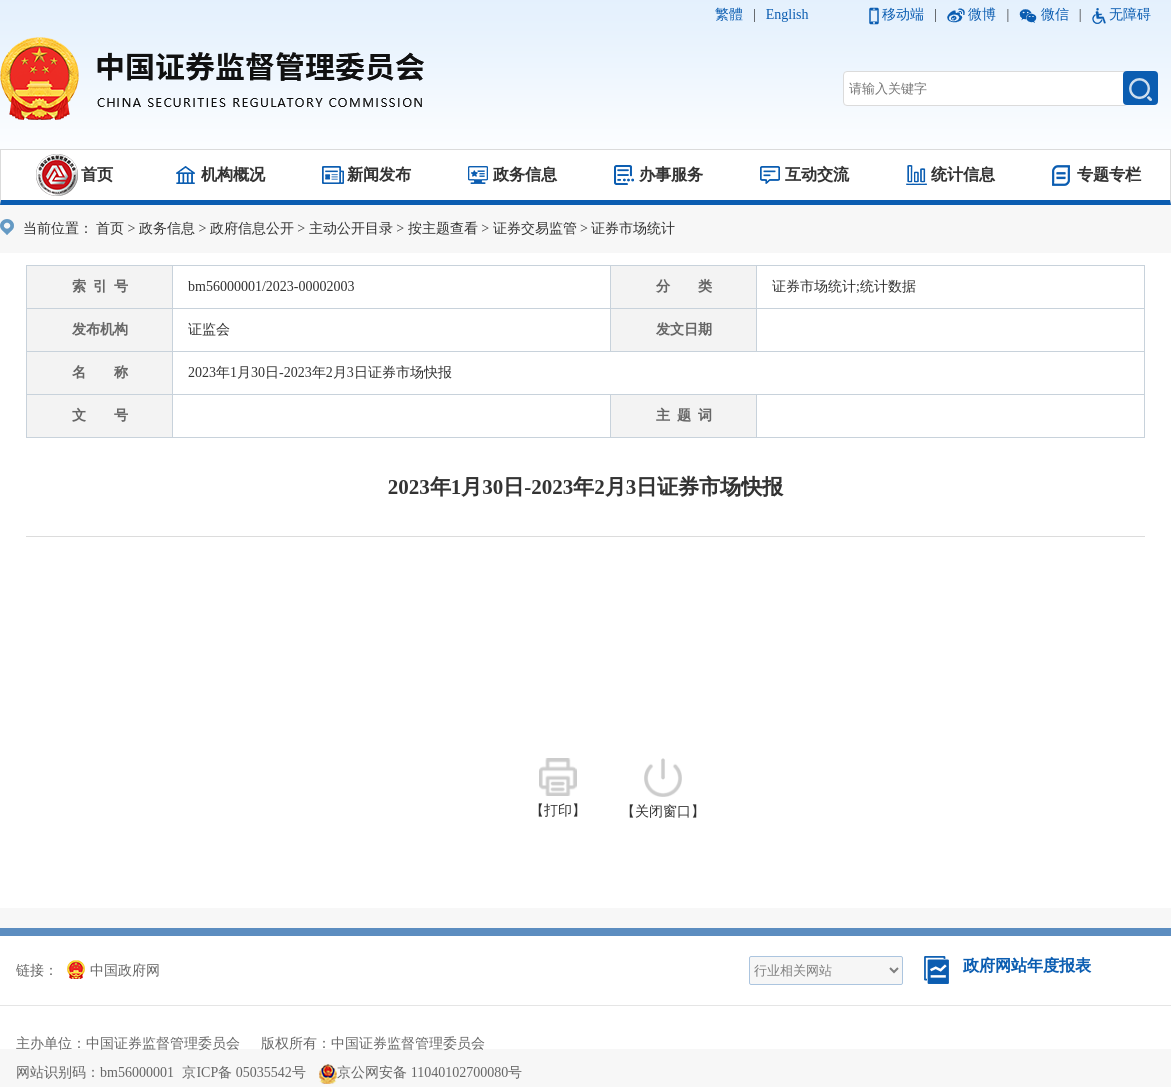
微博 (982, 14)
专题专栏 (1109, 174)
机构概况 (233, 174)
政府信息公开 (252, 228)
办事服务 (671, 174)
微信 (1055, 14)
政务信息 (525, 174)
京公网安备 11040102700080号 (420, 1072)
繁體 (729, 14)
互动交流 (817, 174)
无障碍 (1130, 14)
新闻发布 (379, 174)
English (787, 14)
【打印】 (558, 788)
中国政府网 (113, 970)
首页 (97, 174)
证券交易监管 (535, 228)
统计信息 (963, 174)
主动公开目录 (351, 228)
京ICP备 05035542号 (243, 1072)
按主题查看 (443, 228)
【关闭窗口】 (663, 788)
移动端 (903, 14)
